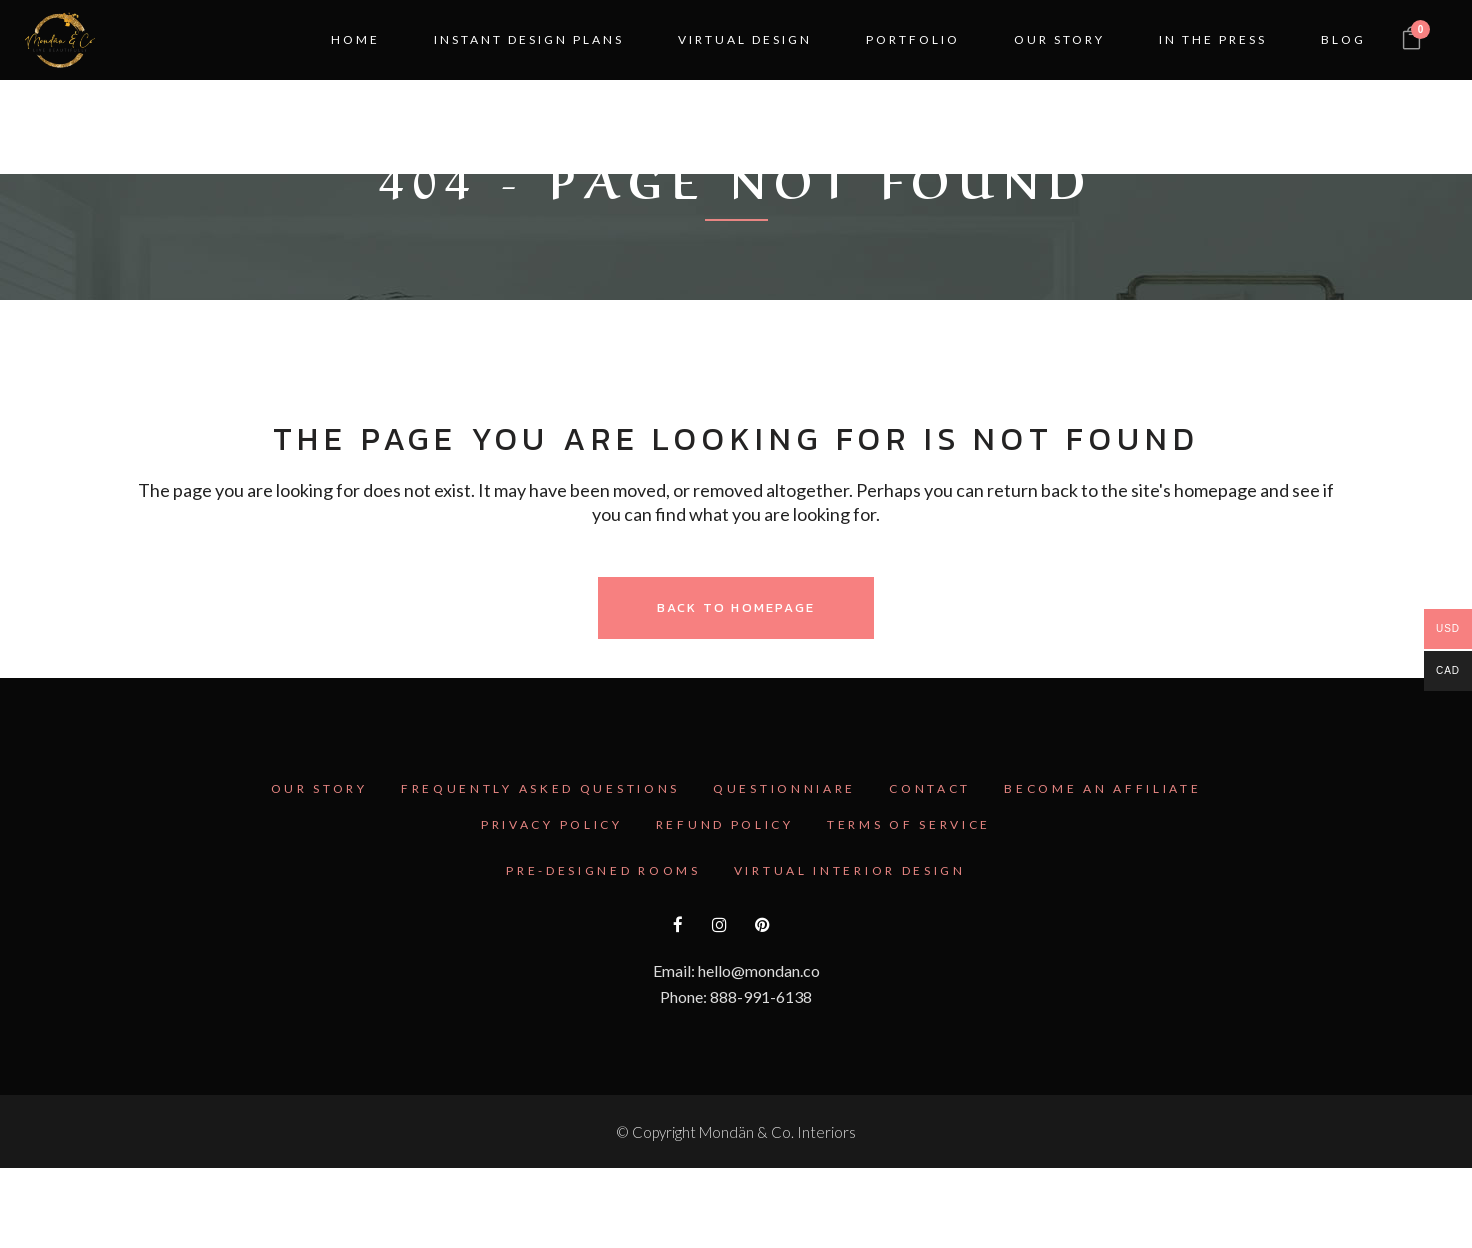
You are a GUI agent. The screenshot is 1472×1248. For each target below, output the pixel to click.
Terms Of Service (909, 824)
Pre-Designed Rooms (603, 870)
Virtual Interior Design (850, 870)
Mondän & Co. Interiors (777, 1132)
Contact (930, 788)
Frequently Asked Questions (540, 788)
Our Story (319, 788)
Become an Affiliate (1102, 788)
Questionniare (784, 788)
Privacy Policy (552, 824)
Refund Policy (725, 824)
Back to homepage (736, 607)
